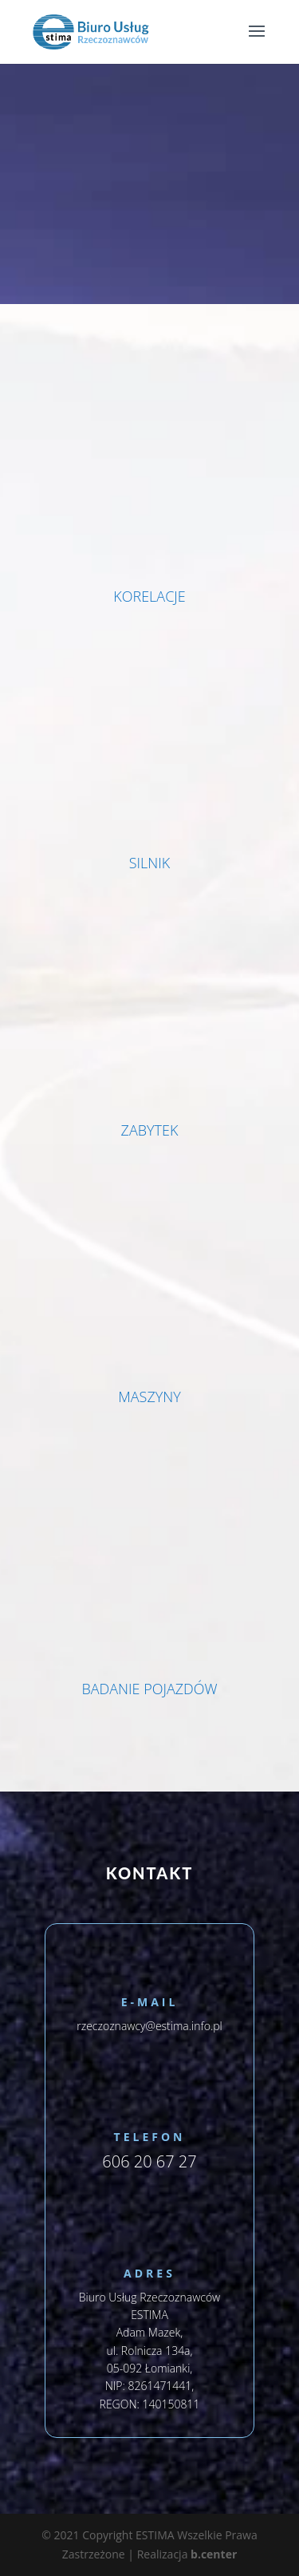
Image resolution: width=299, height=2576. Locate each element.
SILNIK (150, 862)
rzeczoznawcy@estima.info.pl (149, 2025)
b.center (214, 2554)
